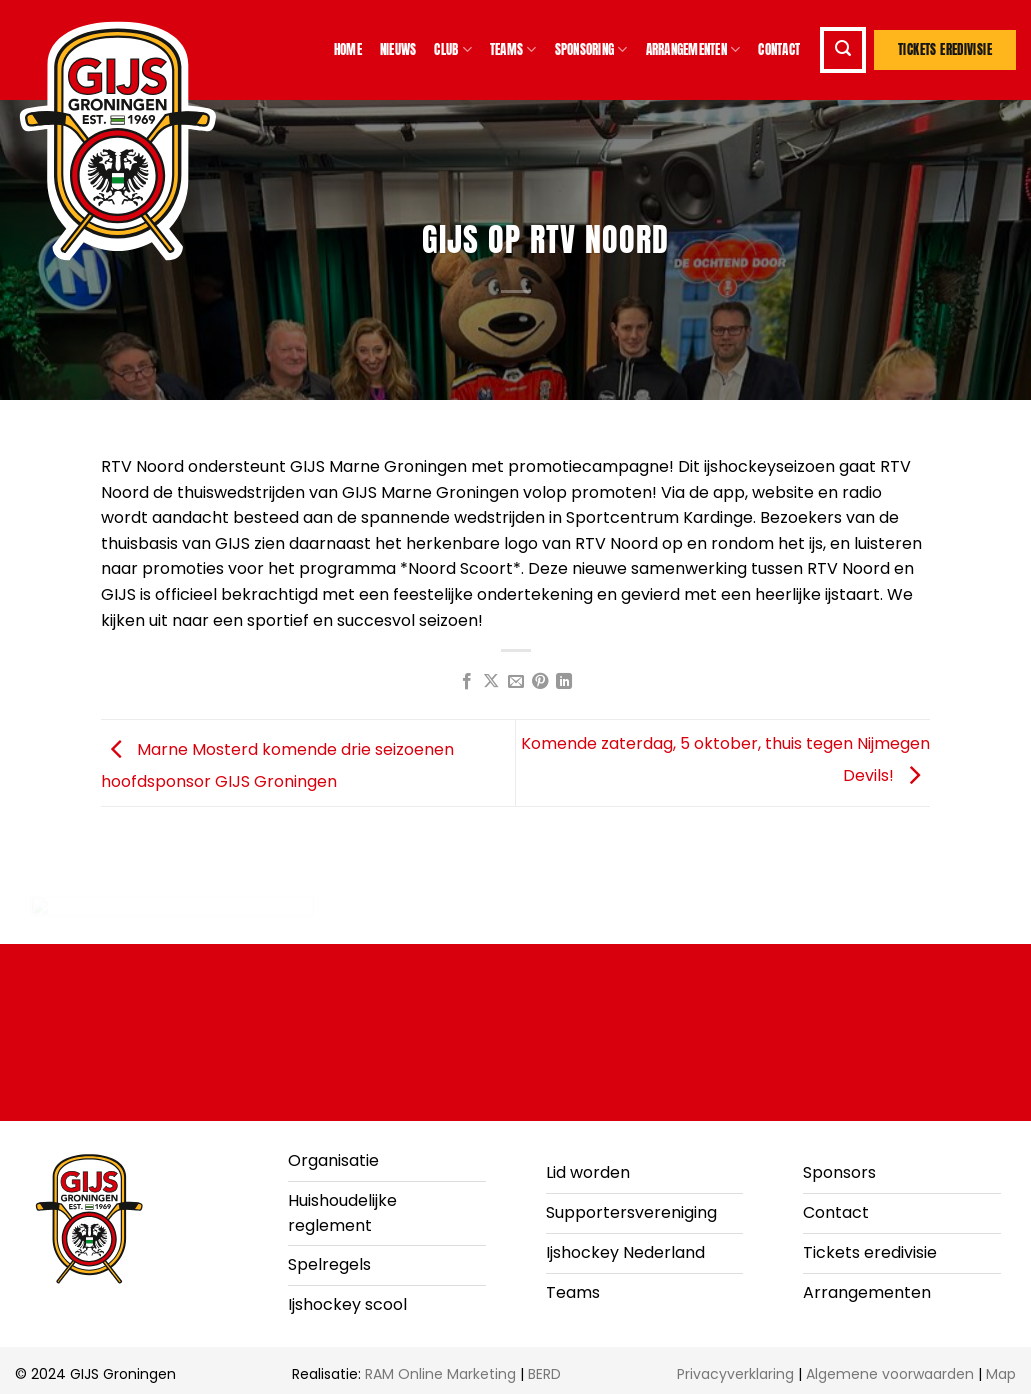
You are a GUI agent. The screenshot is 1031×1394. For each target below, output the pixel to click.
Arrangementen (693, 50)
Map (1001, 1374)
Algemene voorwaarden (890, 1374)
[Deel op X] (491, 682)
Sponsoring (591, 50)
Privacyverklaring (735, 1374)
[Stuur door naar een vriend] (515, 682)
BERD (544, 1374)
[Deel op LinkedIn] (564, 682)
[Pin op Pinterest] (540, 682)
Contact (779, 49)
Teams (513, 50)
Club (452, 50)
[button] (843, 50)
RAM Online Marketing (440, 1374)
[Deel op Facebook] (466, 682)
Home (348, 49)
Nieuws (398, 49)
